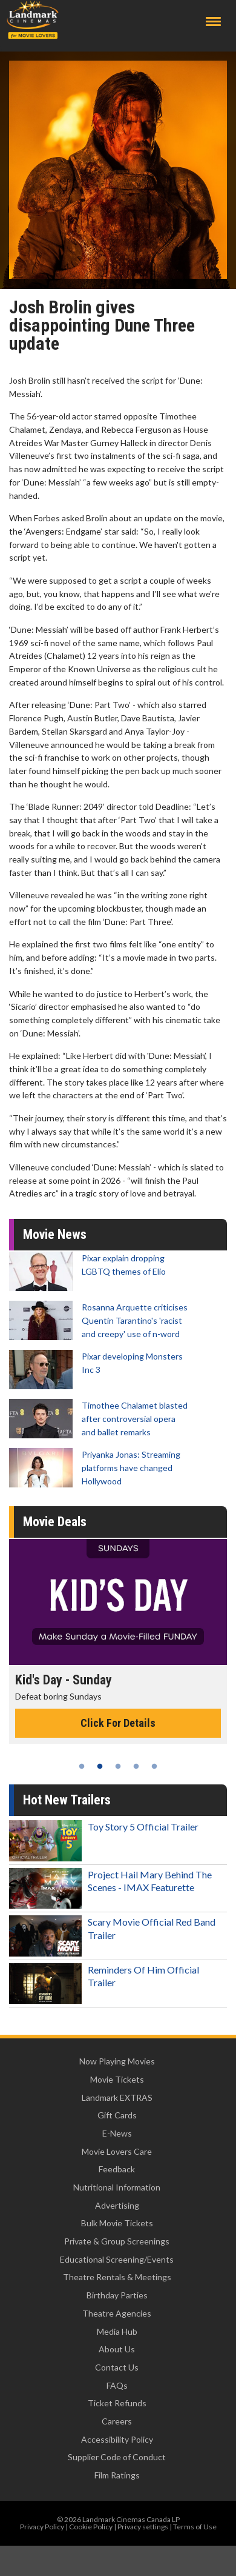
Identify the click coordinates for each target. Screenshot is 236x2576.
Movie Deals (55, 1521)
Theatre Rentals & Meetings (117, 2277)
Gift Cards (117, 2115)
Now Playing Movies (117, 2061)
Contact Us (117, 2367)
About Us (117, 2349)
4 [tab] (136, 1766)
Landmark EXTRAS (117, 2097)
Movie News (55, 1234)
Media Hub (117, 2331)
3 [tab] (118, 1766)
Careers (117, 2421)
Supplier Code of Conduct (117, 2457)
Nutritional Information (116, 2187)
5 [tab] (154, 1766)
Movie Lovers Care (117, 2151)
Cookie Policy (91, 2526)
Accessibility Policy (117, 2439)
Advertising (117, 2205)
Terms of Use (195, 2526)
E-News (117, 2133)
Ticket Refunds (117, 2403)
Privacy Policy (42, 2526)
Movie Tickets (117, 2079)
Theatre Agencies (116, 2313)
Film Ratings (117, 2475)
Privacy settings (142, 2526)
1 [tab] (82, 1766)
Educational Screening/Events (117, 2259)
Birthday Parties (117, 2295)
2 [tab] (100, 1766)
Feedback (117, 2169)
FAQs (117, 2385)
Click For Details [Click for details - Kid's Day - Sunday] (118, 1723)
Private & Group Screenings (116, 2241)
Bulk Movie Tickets (117, 2223)
